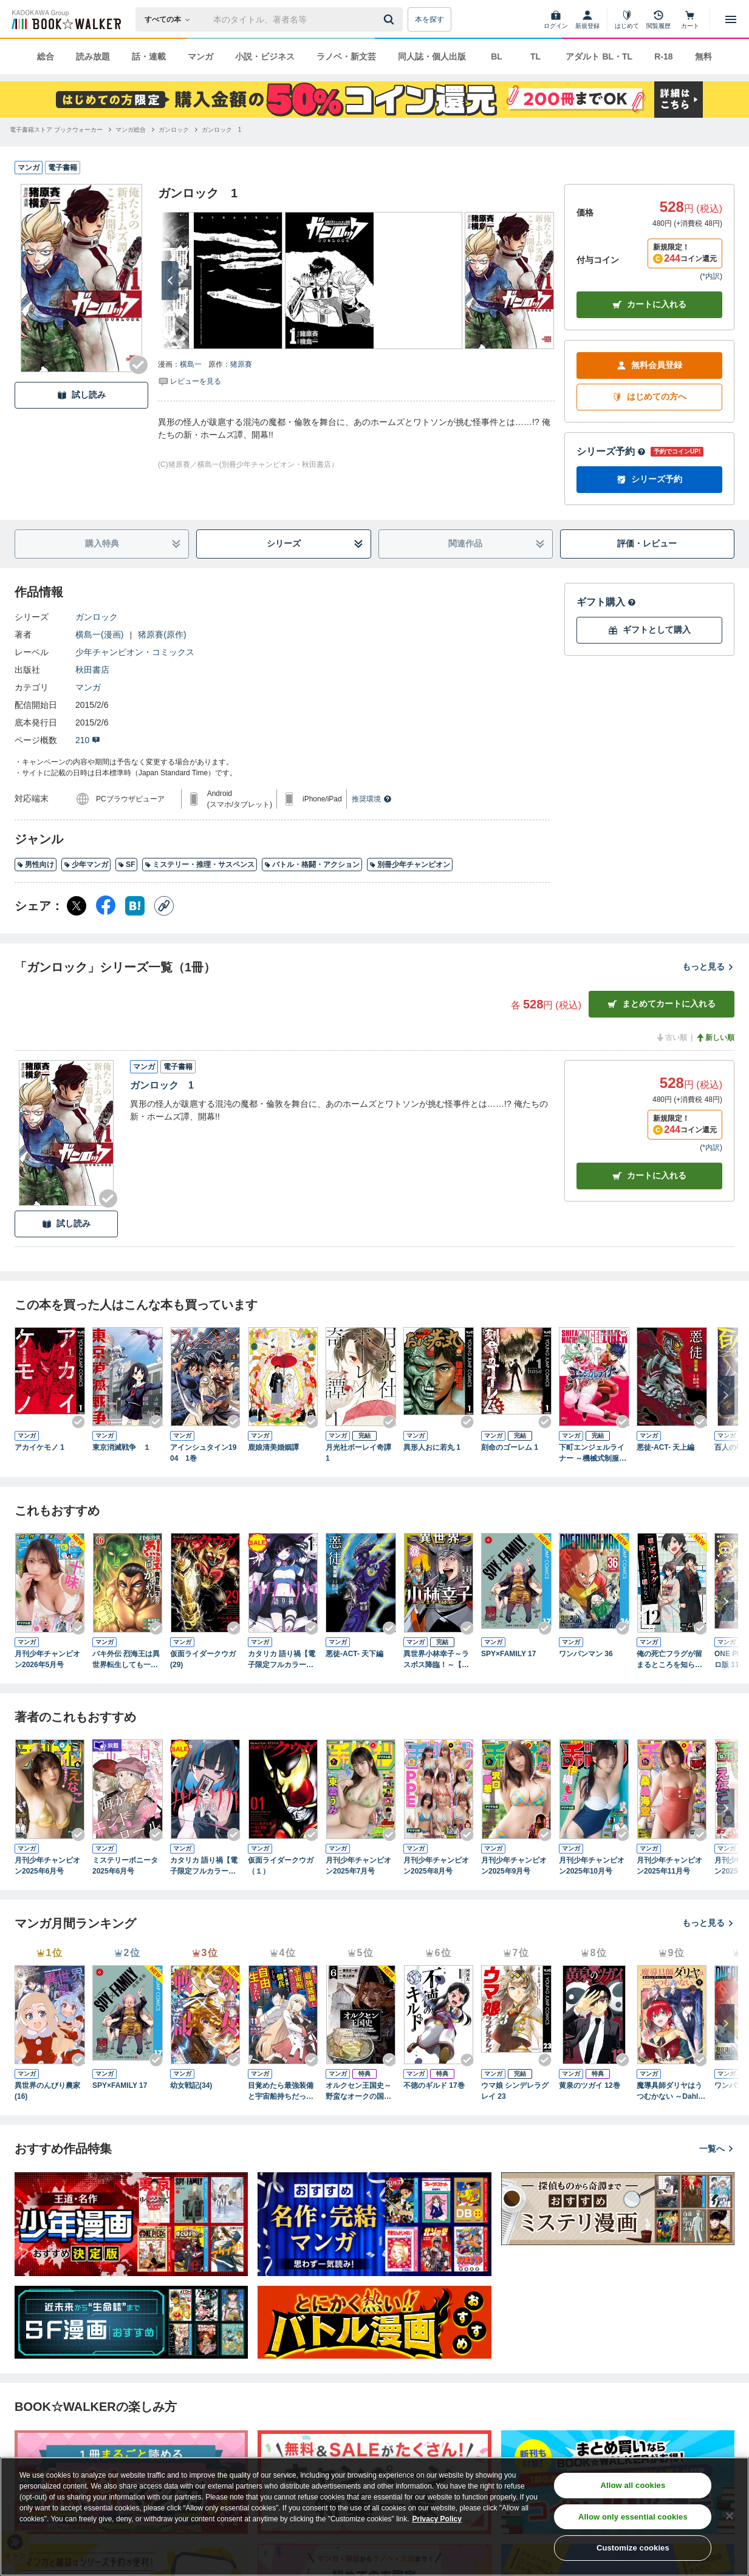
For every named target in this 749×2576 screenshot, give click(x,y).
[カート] (690, 19)
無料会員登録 (649, 365)
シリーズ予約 (611, 451)
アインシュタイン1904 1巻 (203, 1453)
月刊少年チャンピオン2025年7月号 (358, 1865)
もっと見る (708, 966)
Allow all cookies (632, 2485)
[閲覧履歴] (658, 19)
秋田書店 (92, 670)
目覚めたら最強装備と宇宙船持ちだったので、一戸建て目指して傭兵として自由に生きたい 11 (280, 2091)
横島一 (191, 364)
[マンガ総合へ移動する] (130, 129)
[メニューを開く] (730, 19)
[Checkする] (138, 365)
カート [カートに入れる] (649, 1176)
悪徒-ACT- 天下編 (354, 1654)
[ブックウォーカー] (65, 19)
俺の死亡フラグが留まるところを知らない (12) (669, 1660)
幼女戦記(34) (191, 2085)
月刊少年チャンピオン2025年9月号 (514, 1865)
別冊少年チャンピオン (409, 864)
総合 (45, 56)
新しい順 (715, 1037)
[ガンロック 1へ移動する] (222, 129)
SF (126, 864)
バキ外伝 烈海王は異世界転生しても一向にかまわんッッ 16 (126, 1660)
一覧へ (716, 2148)
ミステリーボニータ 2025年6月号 (127, 1865)
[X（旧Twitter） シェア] (76, 905)
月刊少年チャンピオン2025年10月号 (591, 1865)
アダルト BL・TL (599, 56)
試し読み (81, 395)
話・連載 (149, 56)
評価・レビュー (647, 543)
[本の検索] (171, 19)
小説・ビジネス (265, 56)
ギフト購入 (606, 602)
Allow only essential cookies (633, 2516)
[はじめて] (627, 19)
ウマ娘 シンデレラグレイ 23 (515, 2091)
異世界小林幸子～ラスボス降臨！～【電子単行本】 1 (436, 1660)
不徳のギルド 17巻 (434, 2085)
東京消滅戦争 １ (121, 1447)
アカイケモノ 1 (39, 1447)
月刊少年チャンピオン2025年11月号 (669, 1865)
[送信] (390, 19)
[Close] (729, 2516)
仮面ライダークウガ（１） (280, 1865)
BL (496, 56)
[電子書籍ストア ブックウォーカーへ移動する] (56, 129)
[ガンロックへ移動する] (174, 129)
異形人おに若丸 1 (431, 1447)
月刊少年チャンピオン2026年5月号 (47, 1659)
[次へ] (170, 280)
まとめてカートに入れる (661, 1004)
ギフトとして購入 (649, 630)
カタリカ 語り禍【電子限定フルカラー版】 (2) (204, 1866)
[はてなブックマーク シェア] (134, 905)
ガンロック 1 (162, 1085)
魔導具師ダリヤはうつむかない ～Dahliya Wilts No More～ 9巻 (671, 2091)
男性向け (35, 864)
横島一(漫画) (99, 634)
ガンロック (96, 617)
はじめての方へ (649, 397)
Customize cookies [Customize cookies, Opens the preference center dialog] (633, 2547)
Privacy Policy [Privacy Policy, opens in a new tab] (437, 2519)
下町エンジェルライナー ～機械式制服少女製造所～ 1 (592, 1453)
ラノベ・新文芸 (346, 56)
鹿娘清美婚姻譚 (273, 1447)
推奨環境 (372, 799)
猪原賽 (241, 364)
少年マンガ (86, 864)
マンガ (200, 56)
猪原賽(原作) (162, 634)
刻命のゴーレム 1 (509, 1447)
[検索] (390, 19)
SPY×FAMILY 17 (508, 1654)
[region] (374, 2516)
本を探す (429, 19)
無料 (703, 56)
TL (535, 56)
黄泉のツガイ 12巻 (589, 2085)
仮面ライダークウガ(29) (203, 1659)
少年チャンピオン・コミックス (134, 652)
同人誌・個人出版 (432, 56)
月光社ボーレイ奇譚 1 (361, 1453)
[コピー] (164, 905)
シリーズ (315, 544)
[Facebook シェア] (105, 905)
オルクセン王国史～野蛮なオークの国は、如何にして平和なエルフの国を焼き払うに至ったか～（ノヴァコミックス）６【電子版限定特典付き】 (358, 2091)
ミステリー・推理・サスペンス (200, 864)
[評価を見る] (189, 381)
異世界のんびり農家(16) (47, 2091)
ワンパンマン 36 (586, 1654)
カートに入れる (649, 304)
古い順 (671, 1037)
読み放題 (93, 56)
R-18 (663, 56)
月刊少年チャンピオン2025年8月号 (436, 1865)
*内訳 (711, 276)
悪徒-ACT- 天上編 (665, 1447)
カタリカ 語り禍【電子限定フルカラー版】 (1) (281, 1660)
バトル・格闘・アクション (312, 864)
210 (87, 740)
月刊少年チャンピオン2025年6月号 (47, 1865)
